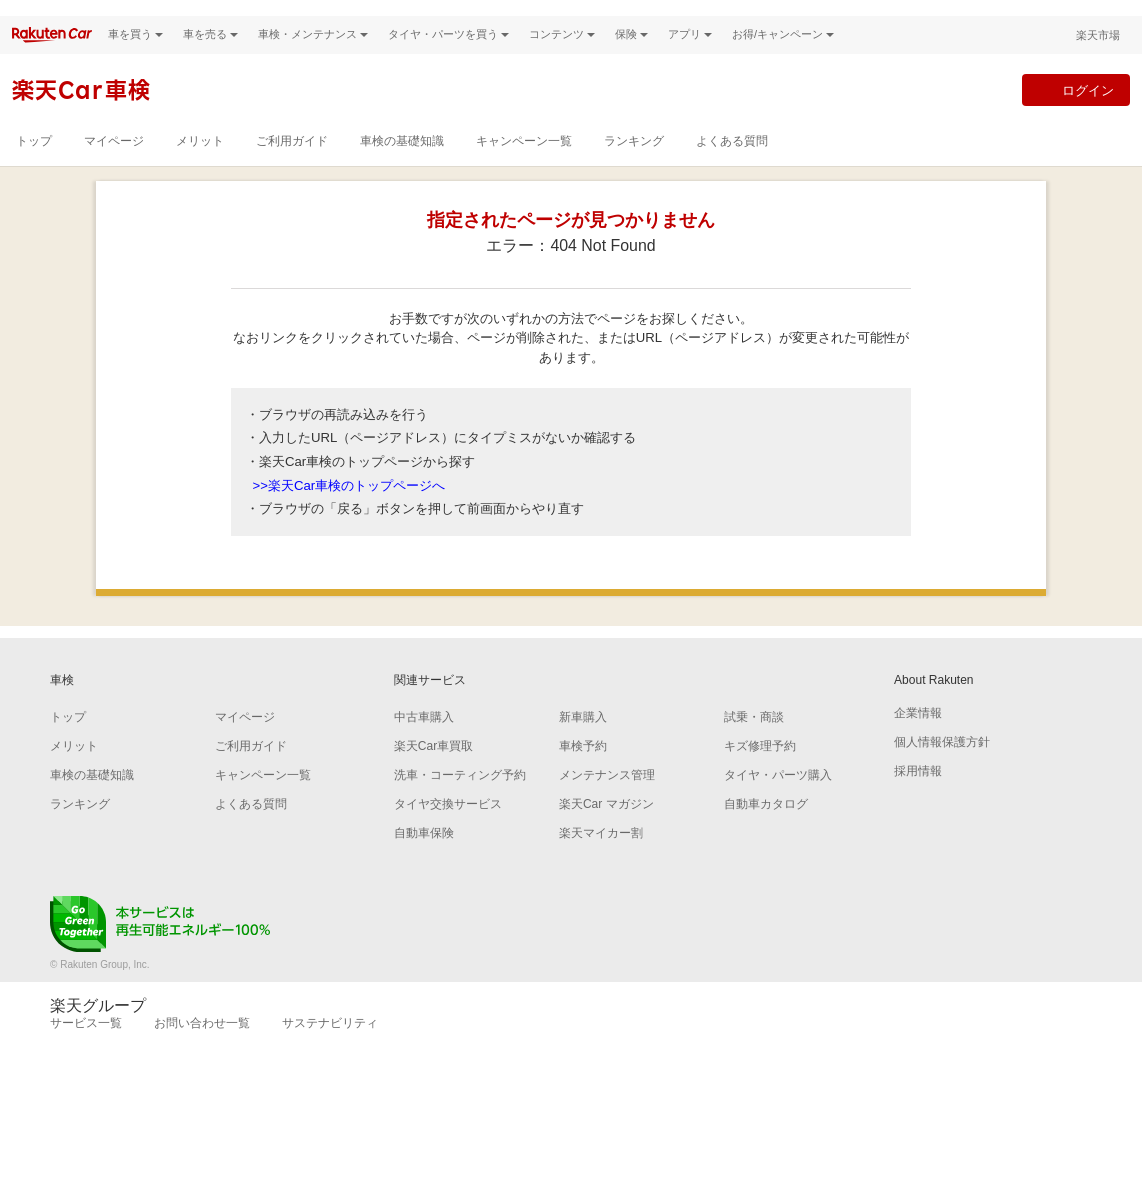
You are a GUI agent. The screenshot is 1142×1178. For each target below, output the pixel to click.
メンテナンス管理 (607, 799)
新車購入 (583, 741)
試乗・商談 (754, 741)
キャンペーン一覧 (524, 165)
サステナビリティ (330, 1047)
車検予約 (583, 770)
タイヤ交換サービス (448, 828)
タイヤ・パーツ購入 (778, 799)
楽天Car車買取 (433, 770)
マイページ (114, 165)
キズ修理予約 (760, 770)
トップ (34, 165)
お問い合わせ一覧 (202, 1047)
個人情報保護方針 (942, 766)
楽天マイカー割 (601, 857)
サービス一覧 (86, 1047)
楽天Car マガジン (606, 828)
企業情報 (918, 737)
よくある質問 (732, 165)
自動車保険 (424, 857)
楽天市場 (1098, 59)
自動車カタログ (766, 828)
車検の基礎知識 (402, 165)
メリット (200, 165)
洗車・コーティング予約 (460, 799)
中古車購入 (424, 741)
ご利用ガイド (292, 165)
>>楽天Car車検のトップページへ (349, 508)
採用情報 (918, 795)
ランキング (634, 165)
